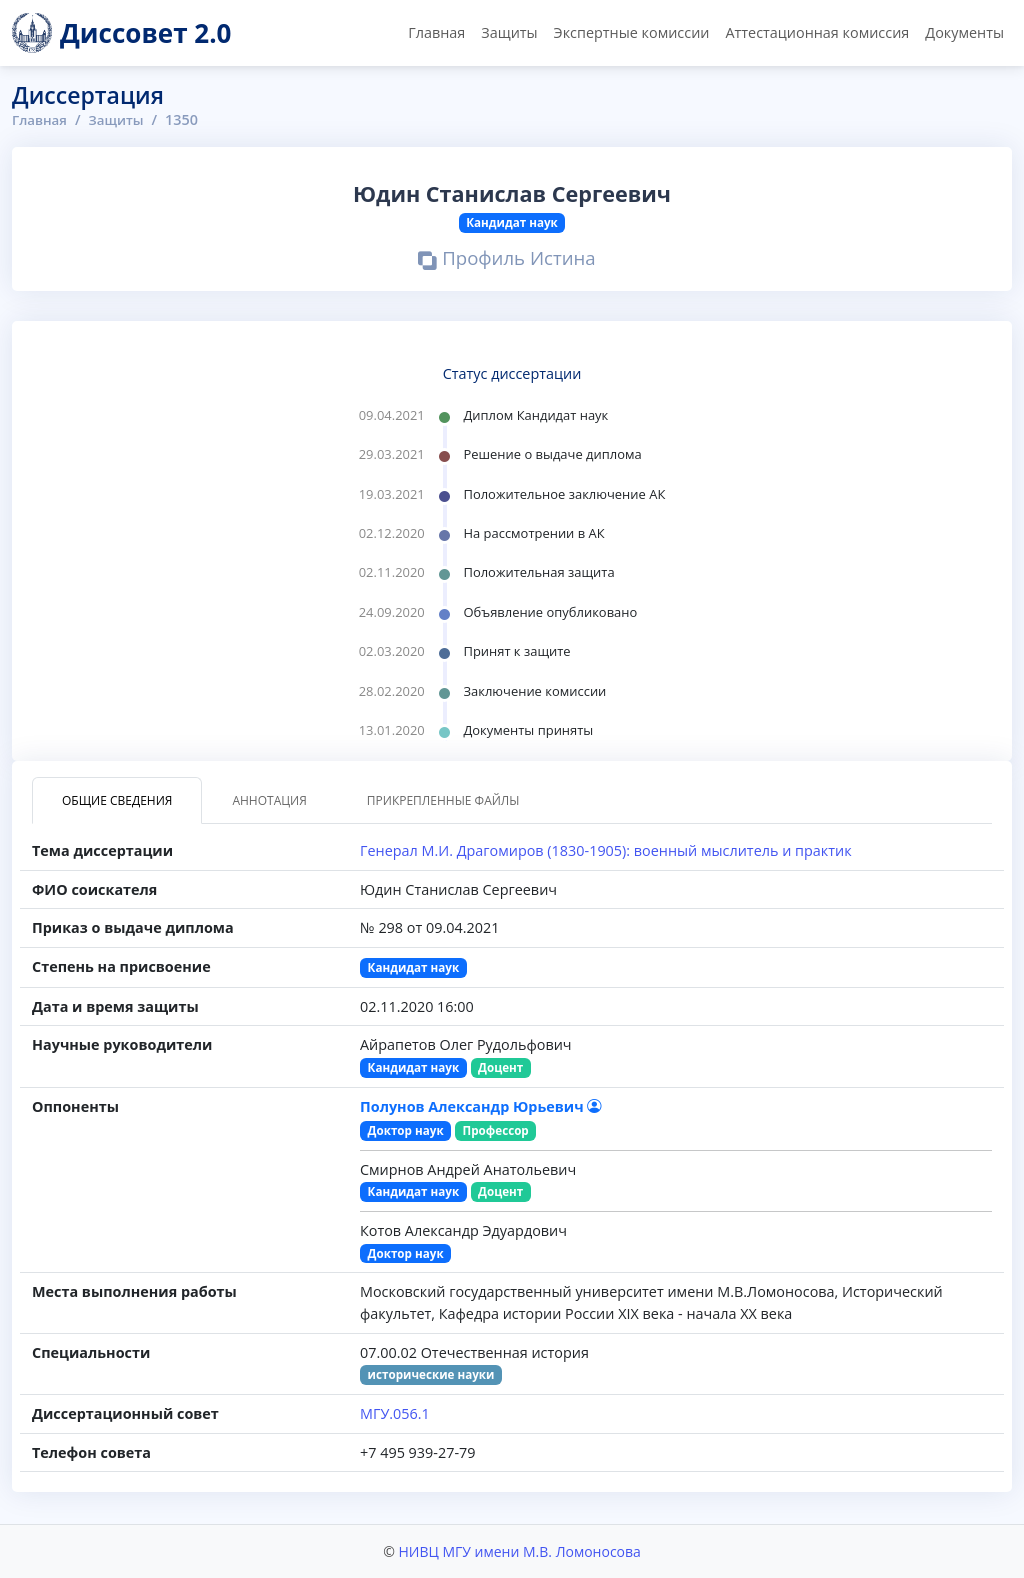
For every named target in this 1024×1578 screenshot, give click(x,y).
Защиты (509, 32)
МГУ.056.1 (395, 1413)
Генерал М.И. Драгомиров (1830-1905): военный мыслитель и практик (606, 850)
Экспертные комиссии (632, 32)
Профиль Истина (507, 261)
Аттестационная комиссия (817, 32)
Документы (964, 32)
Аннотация (269, 800)
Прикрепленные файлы (443, 800)
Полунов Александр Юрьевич (480, 1105)
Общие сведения (117, 800)
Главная (436, 32)
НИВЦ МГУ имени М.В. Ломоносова (519, 1551)
